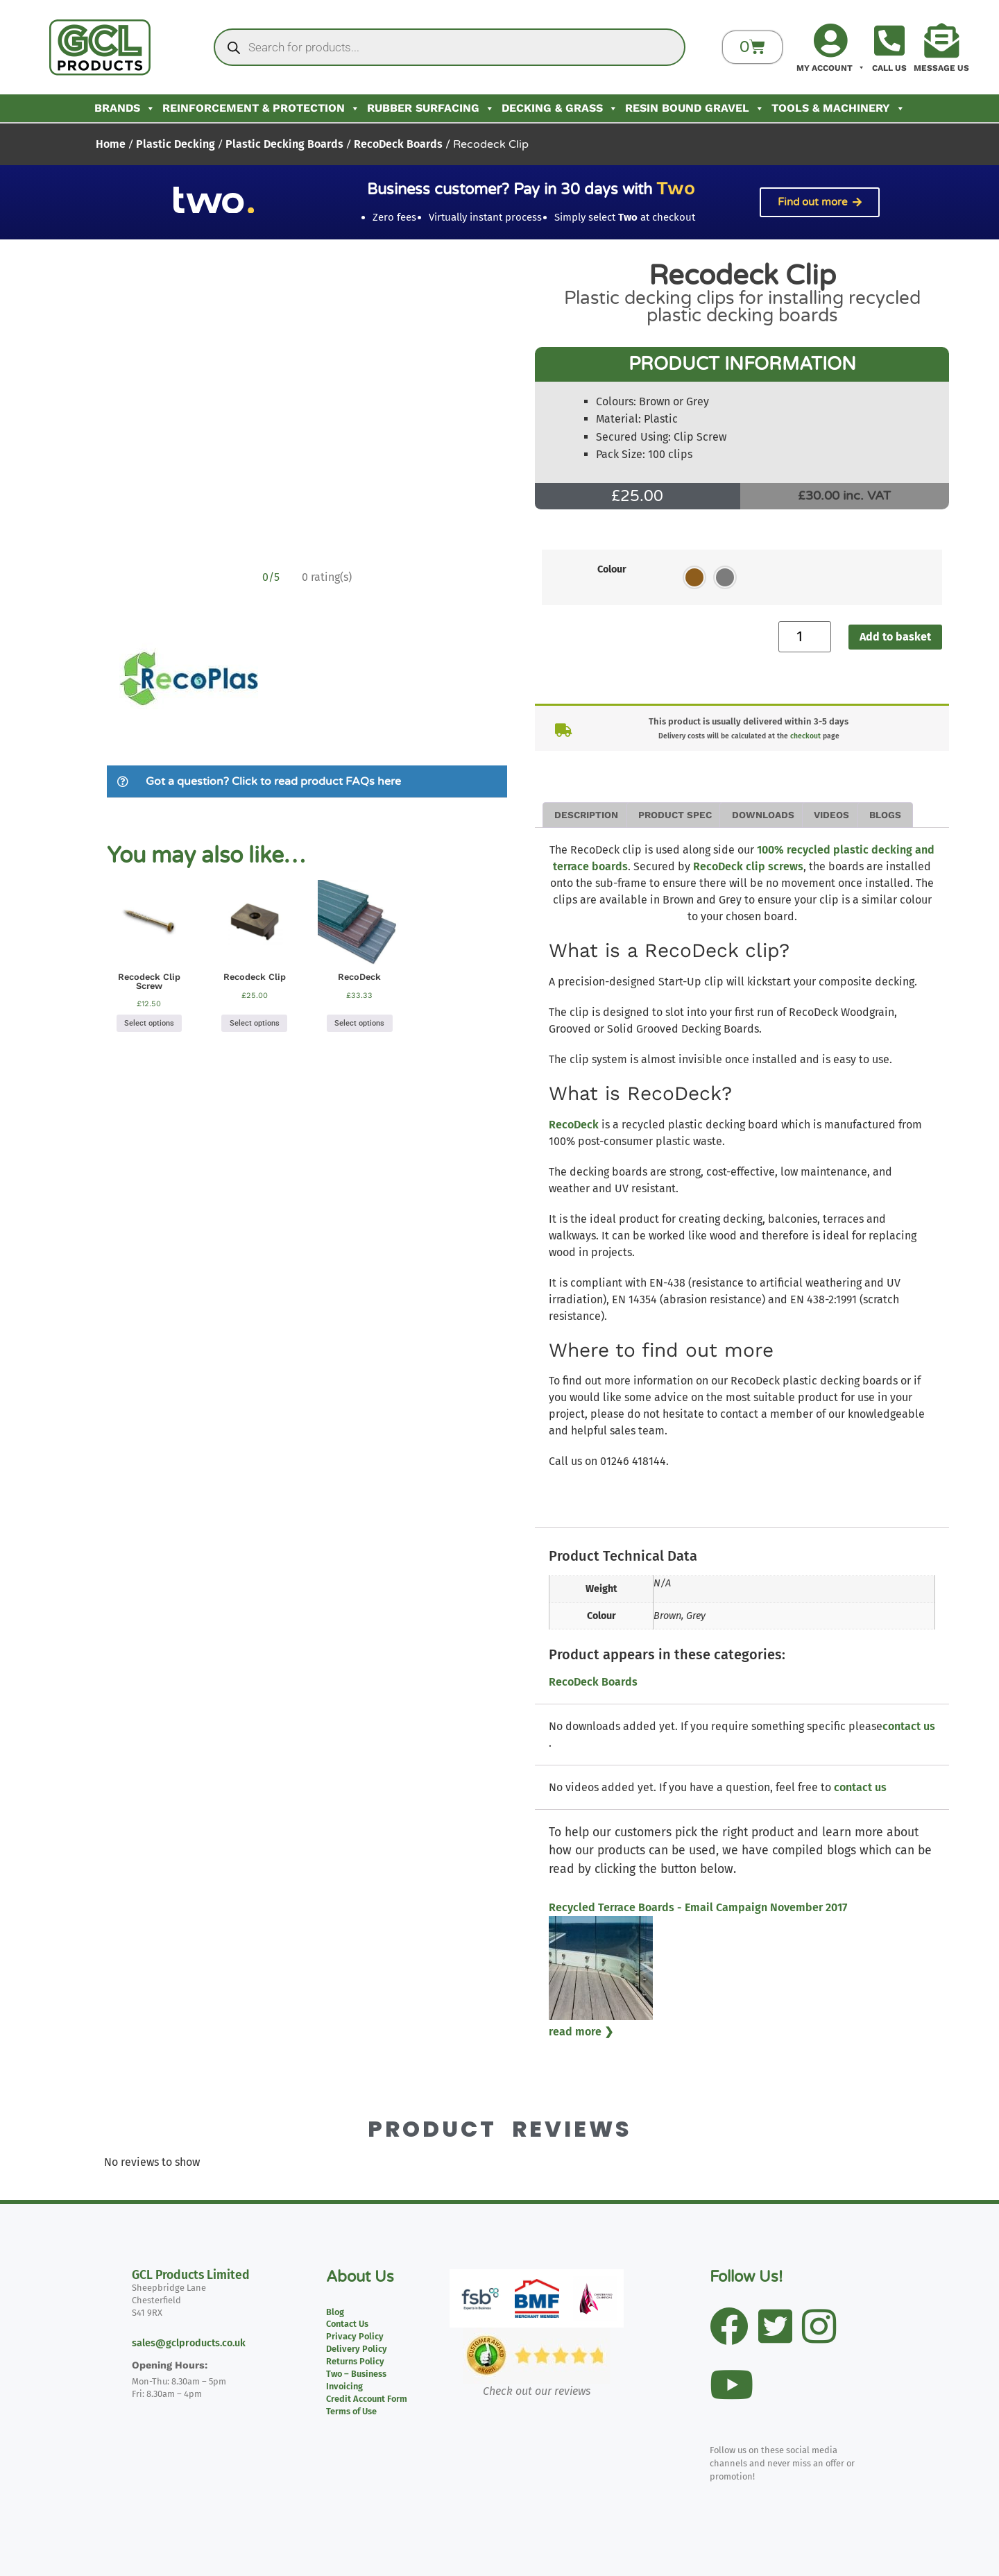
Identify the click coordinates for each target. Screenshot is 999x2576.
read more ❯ (581, 2031)
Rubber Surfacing (431, 108)
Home (111, 144)
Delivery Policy (356, 2349)
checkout (805, 735)
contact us (908, 1726)
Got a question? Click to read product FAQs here (273, 781)
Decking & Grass (560, 108)
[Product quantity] (804, 636)
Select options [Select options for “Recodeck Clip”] (255, 1023)
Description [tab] (586, 814)
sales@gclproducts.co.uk (189, 2343)
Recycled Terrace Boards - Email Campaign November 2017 (698, 1907)
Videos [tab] (831, 814)
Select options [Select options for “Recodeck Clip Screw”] (149, 1023)
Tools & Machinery (838, 108)
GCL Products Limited (191, 2275)
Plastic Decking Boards (284, 144)
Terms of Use (351, 2411)
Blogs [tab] (885, 814)
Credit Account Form (366, 2398)
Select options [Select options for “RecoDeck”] (359, 1023)
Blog (335, 2312)
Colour (611, 570)
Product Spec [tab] (675, 814)
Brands (124, 108)
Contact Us (347, 2324)
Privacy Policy (355, 2336)
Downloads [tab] (763, 814)
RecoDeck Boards (398, 144)
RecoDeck (574, 1124)
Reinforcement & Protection (261, 108)
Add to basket (895, 636)
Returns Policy (355, 2361)
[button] (307, 781)
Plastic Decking (175, 144)
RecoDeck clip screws (748, 866)
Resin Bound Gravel (695, 108)
